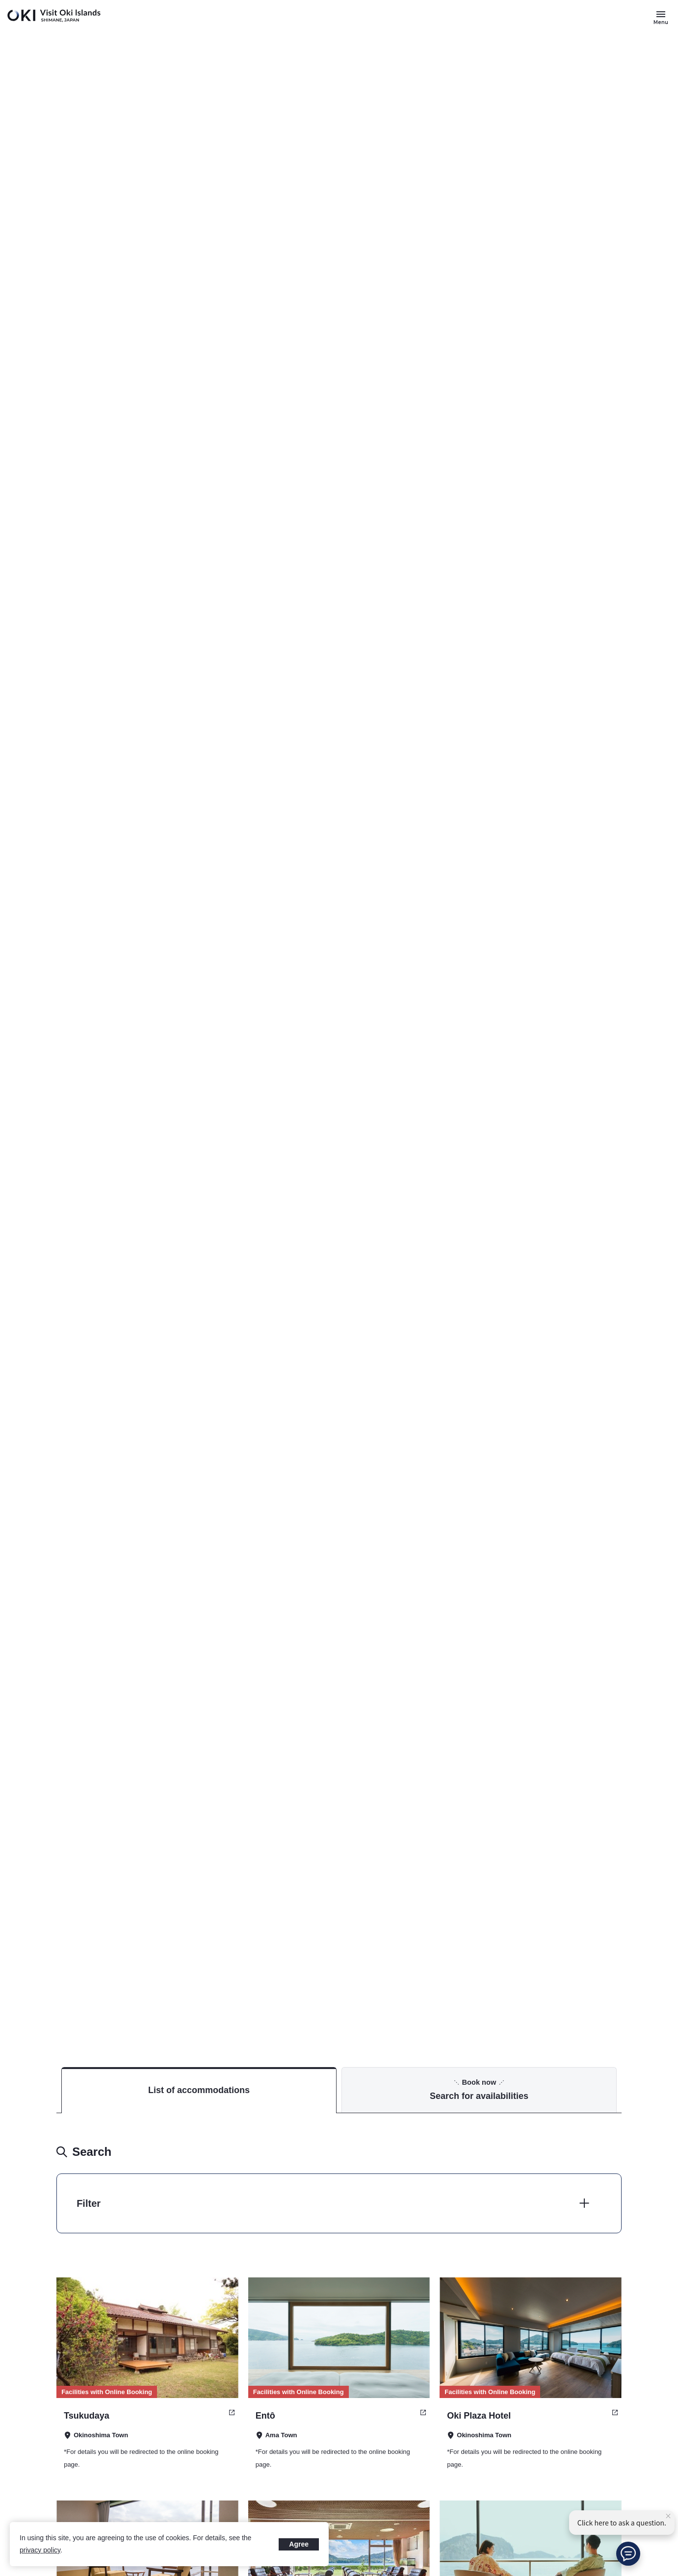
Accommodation (621, 1991)
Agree (299, 2544)
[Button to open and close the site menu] (661, 17)
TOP (577, 1991)
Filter (89, 2203)
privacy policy (40, 2550)
